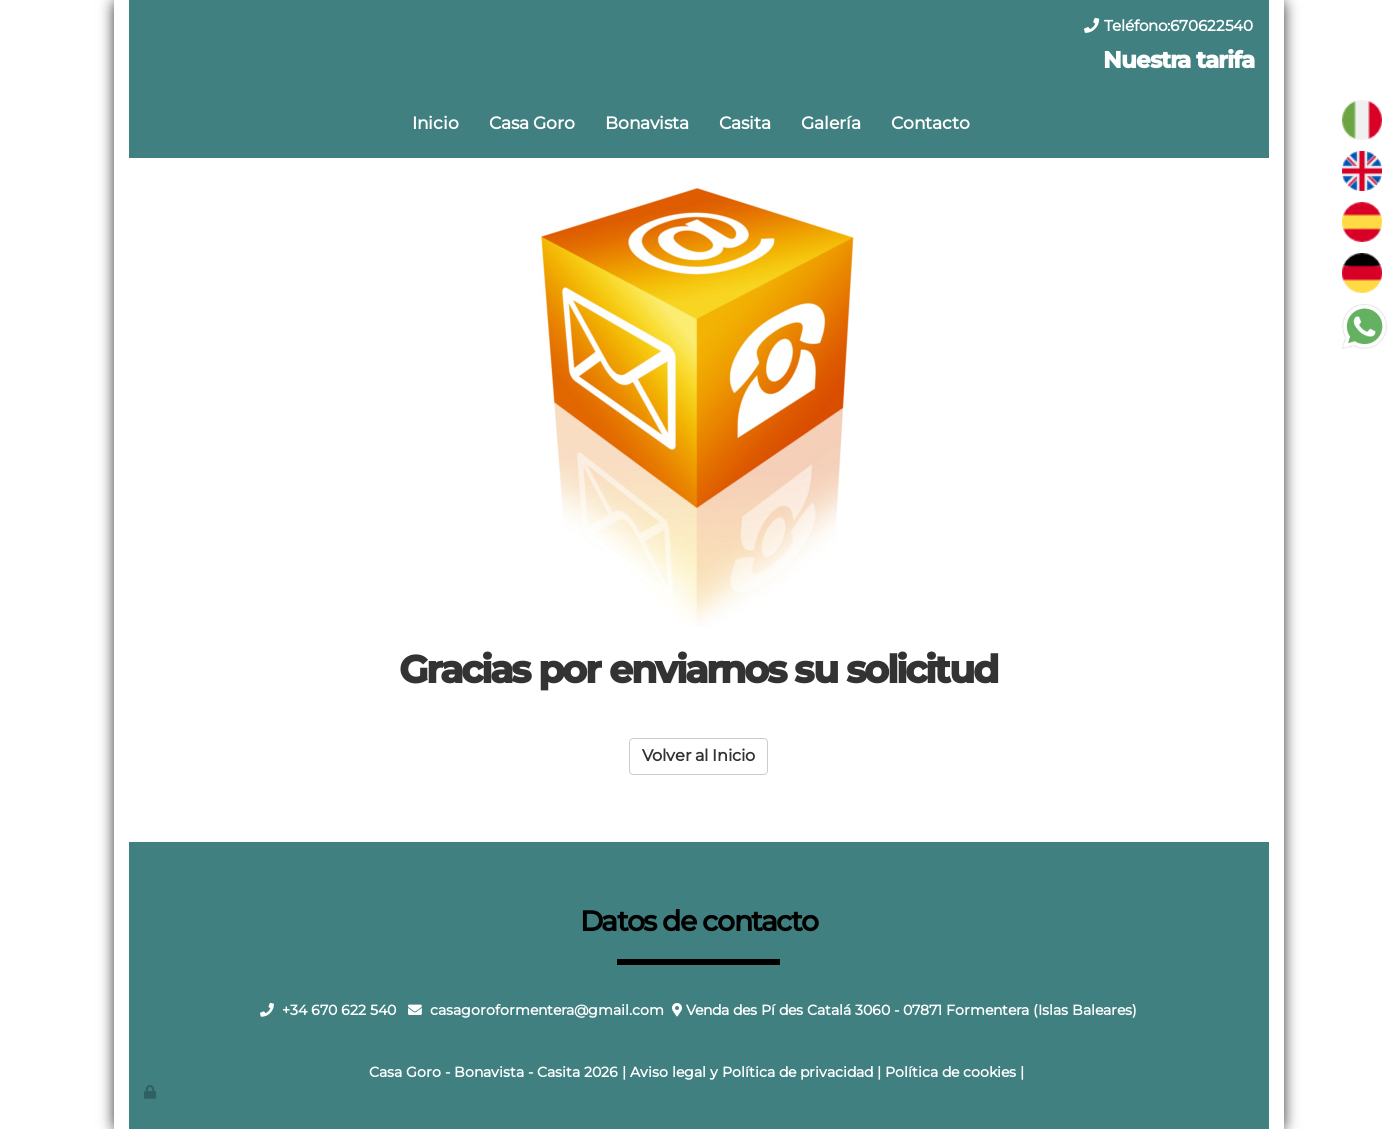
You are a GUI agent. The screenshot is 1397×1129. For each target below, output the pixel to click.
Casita (745, 122)
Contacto (930, 122)
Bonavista (647, 122)
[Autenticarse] (151, 1092)
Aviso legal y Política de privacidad (751, 1072)
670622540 (1211, 25)
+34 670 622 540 (339, 1010)
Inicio (435, 122)
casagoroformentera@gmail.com (547, 1010)
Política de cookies (950, 1072)
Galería (831, 122)
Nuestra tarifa (1178, 60)
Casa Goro (532, 122)
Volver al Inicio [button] (698, 755)
